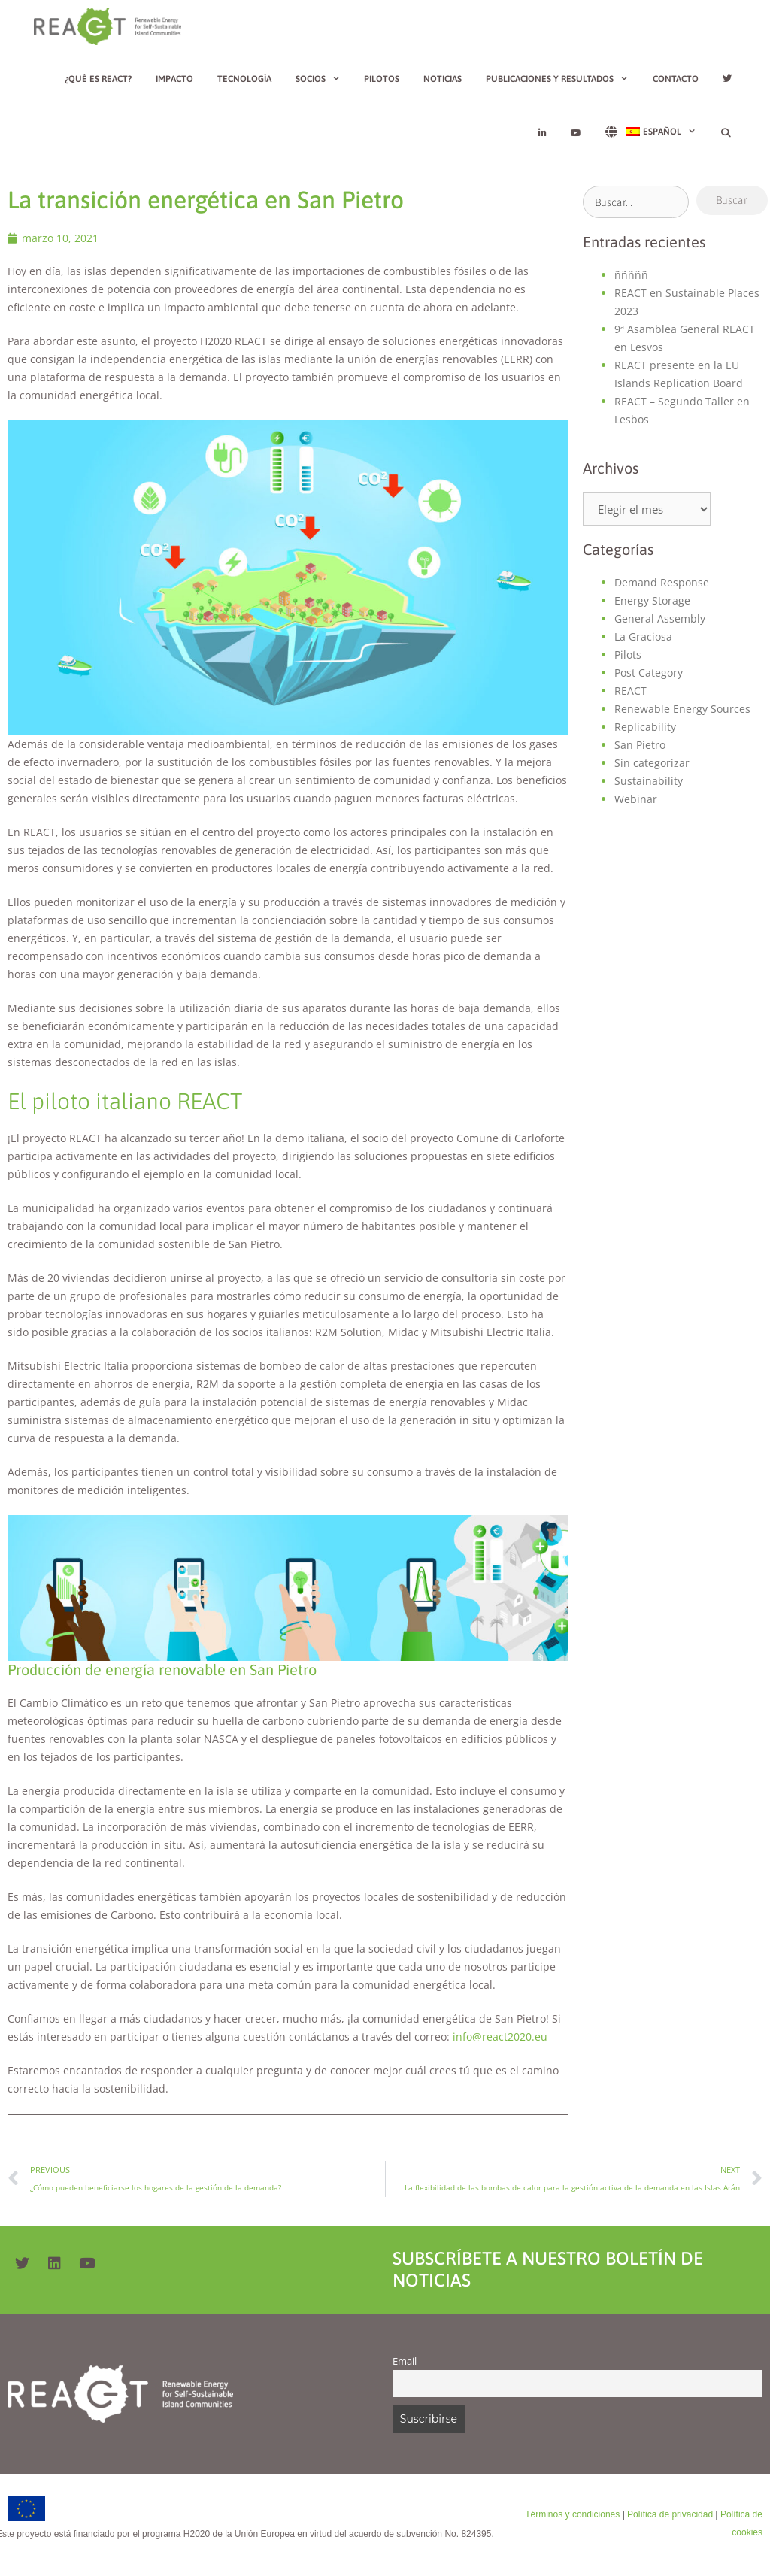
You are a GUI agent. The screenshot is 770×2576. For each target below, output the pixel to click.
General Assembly (659, 618)
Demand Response (661, 582)
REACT (630, 690)
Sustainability (648, 781)
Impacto (174, 79)
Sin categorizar (652, 763)
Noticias (442, 79)
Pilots (627, 654)
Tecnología (244, 79)
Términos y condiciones (572, 2514)
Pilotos (381, 79)
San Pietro (639, 745)
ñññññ (631, 275)
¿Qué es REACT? (98, 79)
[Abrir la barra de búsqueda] (726, 133)
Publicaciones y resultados (563, 79)
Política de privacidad (670, 2514)
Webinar (635, 799)
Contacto (676, 79)
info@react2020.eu (500, 2036)
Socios (324, 79)
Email (405, 2361)
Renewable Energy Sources (682, 709)
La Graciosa (643, 636)
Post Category (648, 672)
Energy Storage (652, 600)
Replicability (645, 727)
